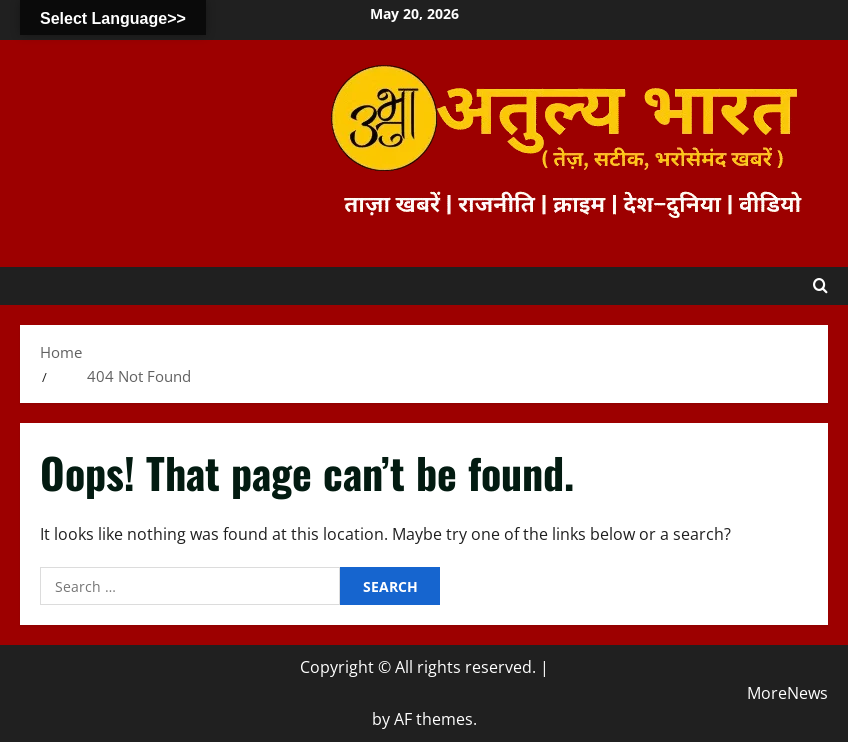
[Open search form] (820, 286)
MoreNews (787, 693)
